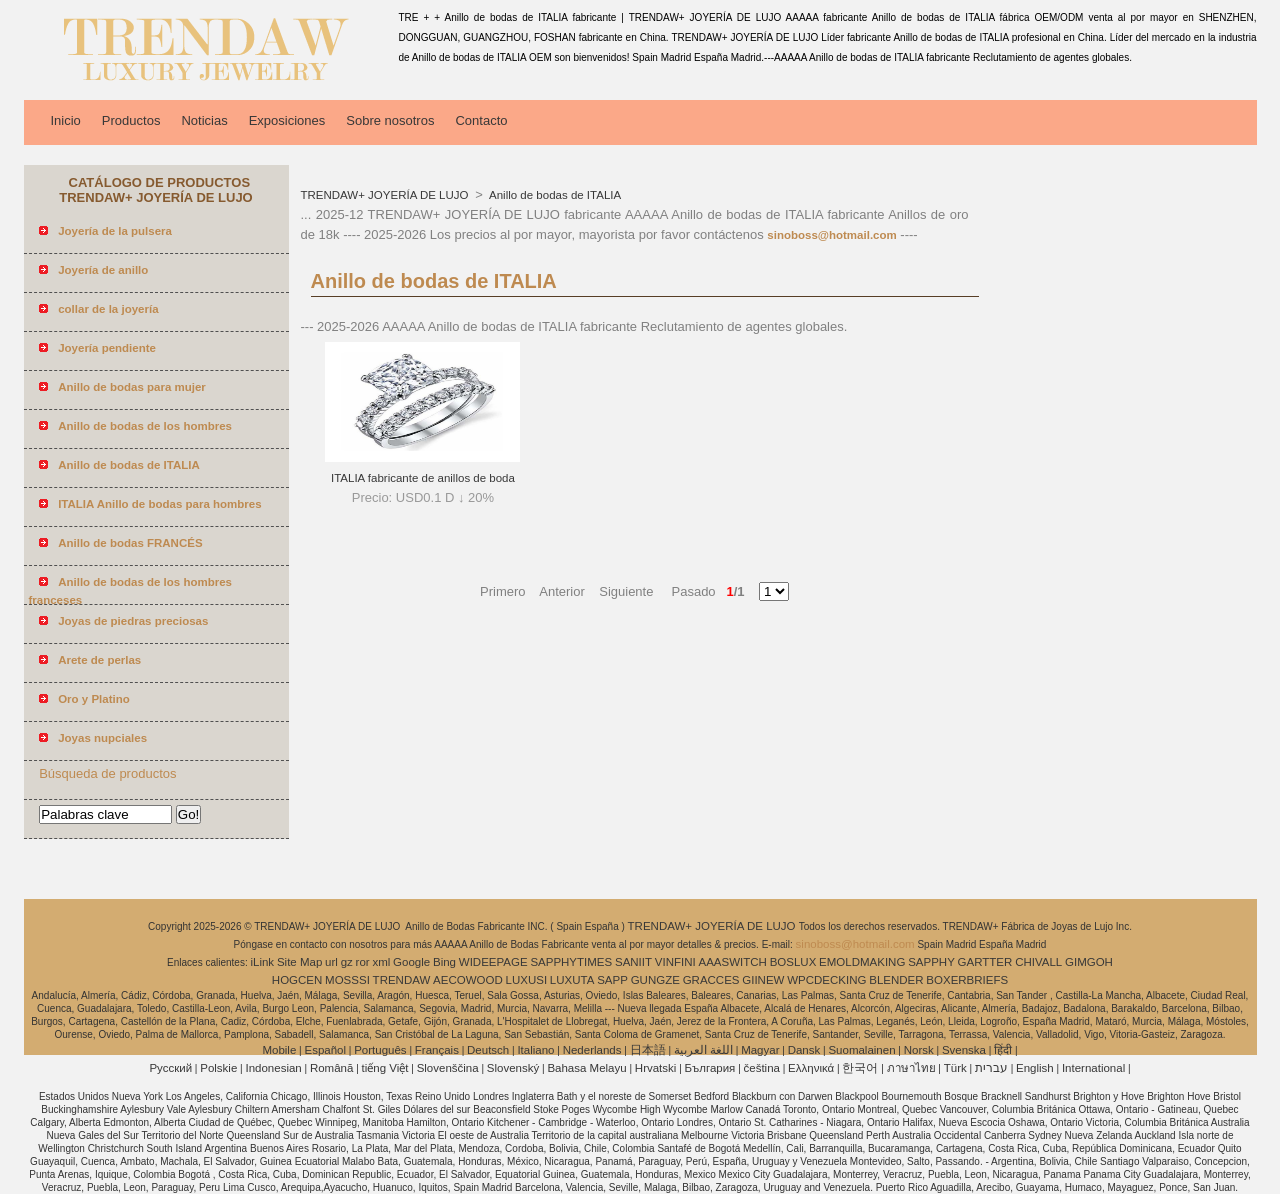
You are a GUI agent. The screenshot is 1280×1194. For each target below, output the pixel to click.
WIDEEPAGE (493, 962)
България (710, 1068)
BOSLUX (793, 962)
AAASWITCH (732, 962)
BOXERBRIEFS (967, 980)
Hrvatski (656, 1068)
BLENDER (896, 980)
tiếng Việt (385, 1068)
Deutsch (488, 1050)
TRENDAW (402, 980)
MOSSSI (347, 980)
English (1035, 1068)
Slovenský (513, 1068)
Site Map (299, 962)
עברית (991, 1068)
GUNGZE (655, 980)
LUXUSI (527, 980)
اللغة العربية (703, 1050)
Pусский (170, 1068)
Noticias (204, 120)
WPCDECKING (826, 980)
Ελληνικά (811, 1068)
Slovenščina (448, 1068)
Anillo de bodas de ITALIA (553, 195)
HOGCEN (297, 980)
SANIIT (633, 962)
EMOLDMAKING (862, 962)
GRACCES (711, 980)
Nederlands (592, 1050)
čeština (762, 1068)
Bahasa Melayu (586, 1068)
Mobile (279, 1050)
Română (331, 1068)
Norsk (919, 1050)
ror (363, 962)
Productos (131, 120)
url (331, 962)
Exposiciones (287, 120)
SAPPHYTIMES (571, 962)
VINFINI (675, 962)
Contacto (481, 120)
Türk (955, 1068)
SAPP (612, 980)
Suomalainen (861, 1050)
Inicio (66, 120)
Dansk (804, 1050)
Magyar (760, 1050)
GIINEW (763, 980)
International (1093, 1068)
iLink (262, 962)
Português (380, 1050)
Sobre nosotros (390, 120)
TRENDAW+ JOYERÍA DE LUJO (386, 195)
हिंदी (1003, 1050)
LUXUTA (572, 980)
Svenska (964, 1050)
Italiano (535, 1050)
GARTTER (985, 962)
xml (381, 962)
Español (325, 1050)
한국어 (860, 1068)
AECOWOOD (468, 980)
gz (347, 962)
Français (437, 1050)
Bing (444, 962)
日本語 (648, 1050)
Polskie (218, 1068)
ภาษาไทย (911, 1068)
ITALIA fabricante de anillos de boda (423, 478)
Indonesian (273, 1068)
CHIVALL (1038, 962)
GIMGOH (1089, 962)
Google (411, 962)
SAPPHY (931, 962)
